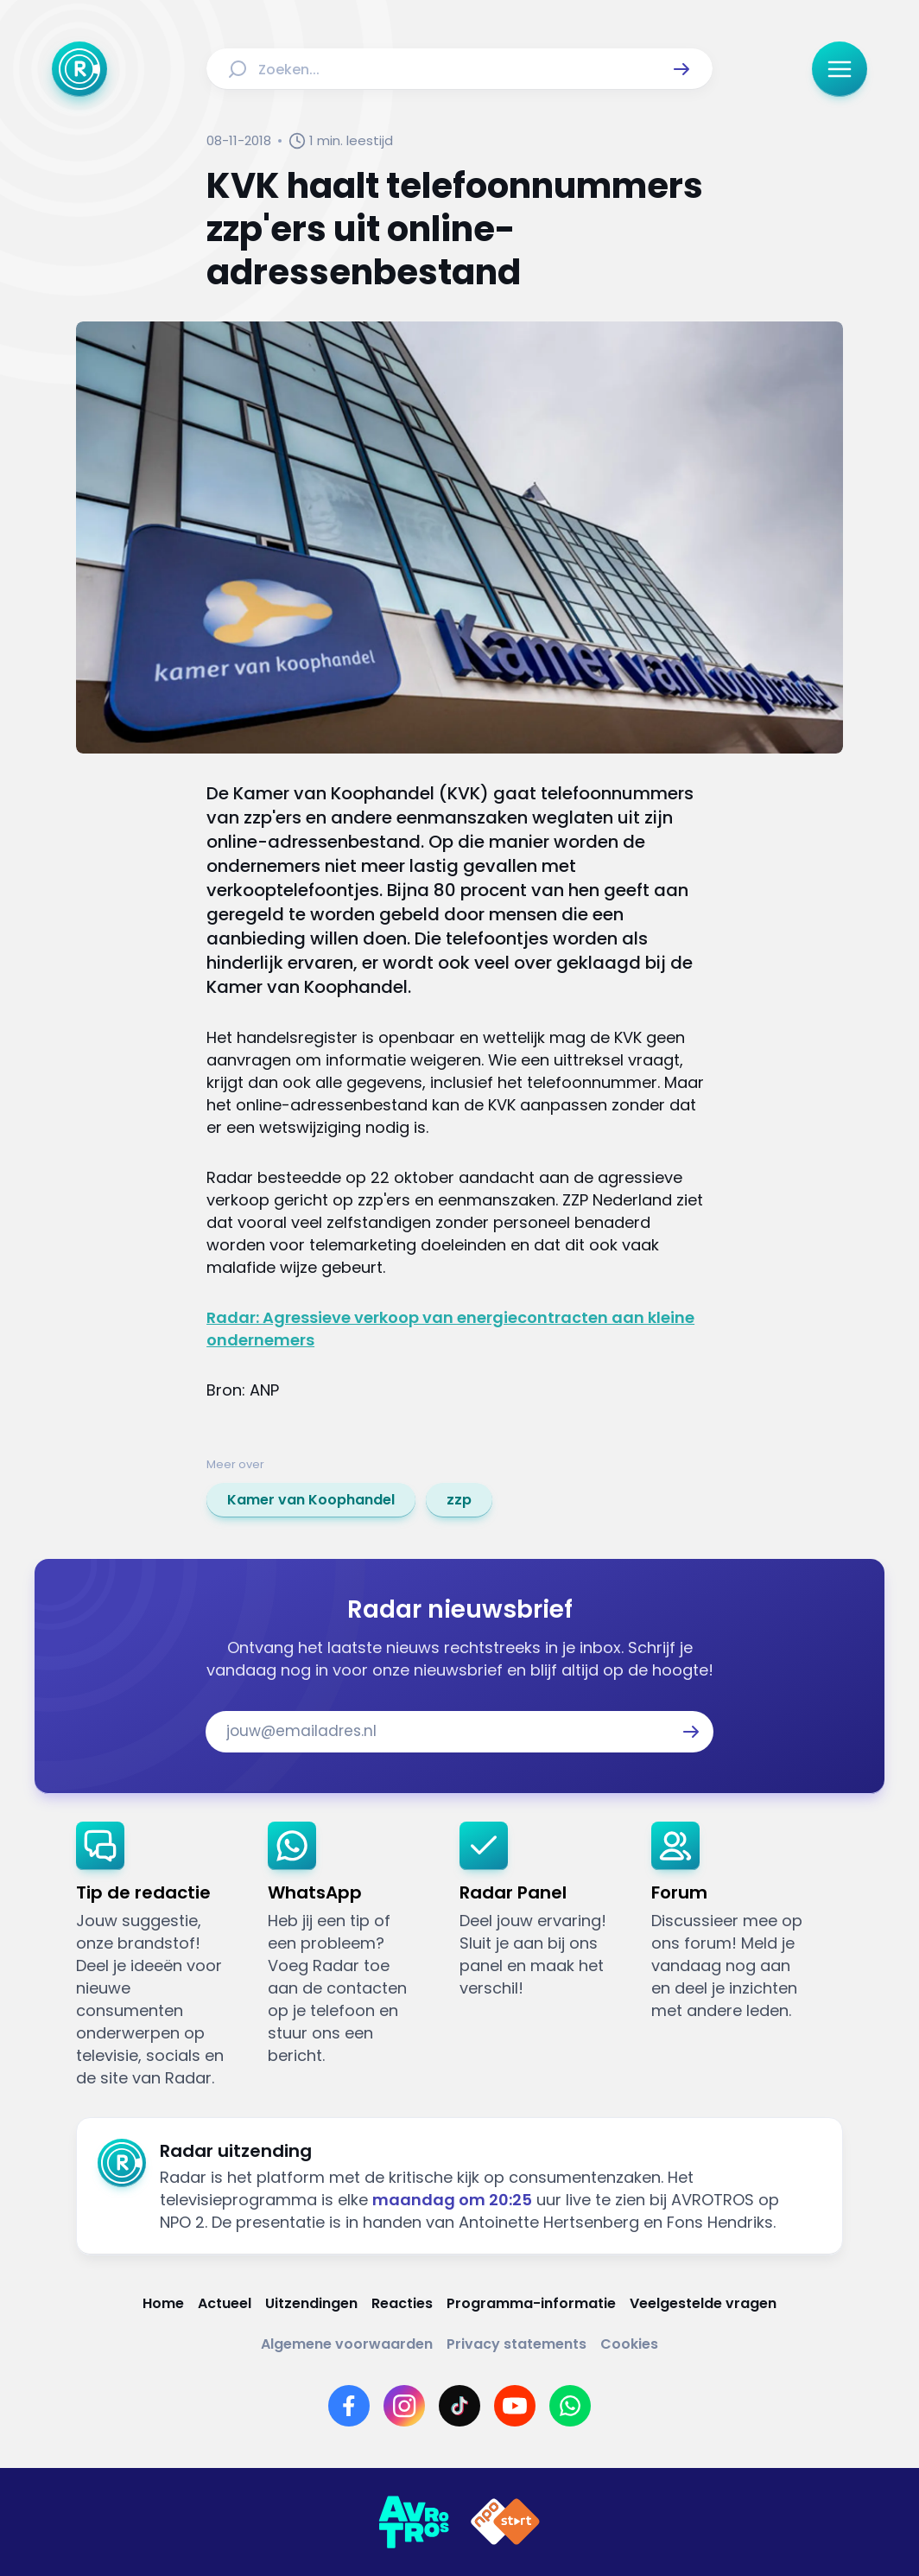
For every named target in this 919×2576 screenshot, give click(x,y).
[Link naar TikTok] (459, 2406)
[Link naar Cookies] (629, 2344)
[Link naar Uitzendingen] (311, 2303)
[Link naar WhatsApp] (570, 2406)
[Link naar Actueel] (224, 2303)
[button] (681, 69)
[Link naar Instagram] (404, 2406)
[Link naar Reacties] (402, 2303)
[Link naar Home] (163, 2303)
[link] (310, 1500)
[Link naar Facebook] (349, 2406)
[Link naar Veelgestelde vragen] (703, 2303)
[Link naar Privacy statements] (516, 2344)
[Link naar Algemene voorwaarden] (347, 2344)
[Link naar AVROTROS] (413, 2522)
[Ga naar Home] (79, 69)
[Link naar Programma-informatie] (531, 2303)
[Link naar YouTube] (515, 2406)
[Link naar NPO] (505, 2522)
